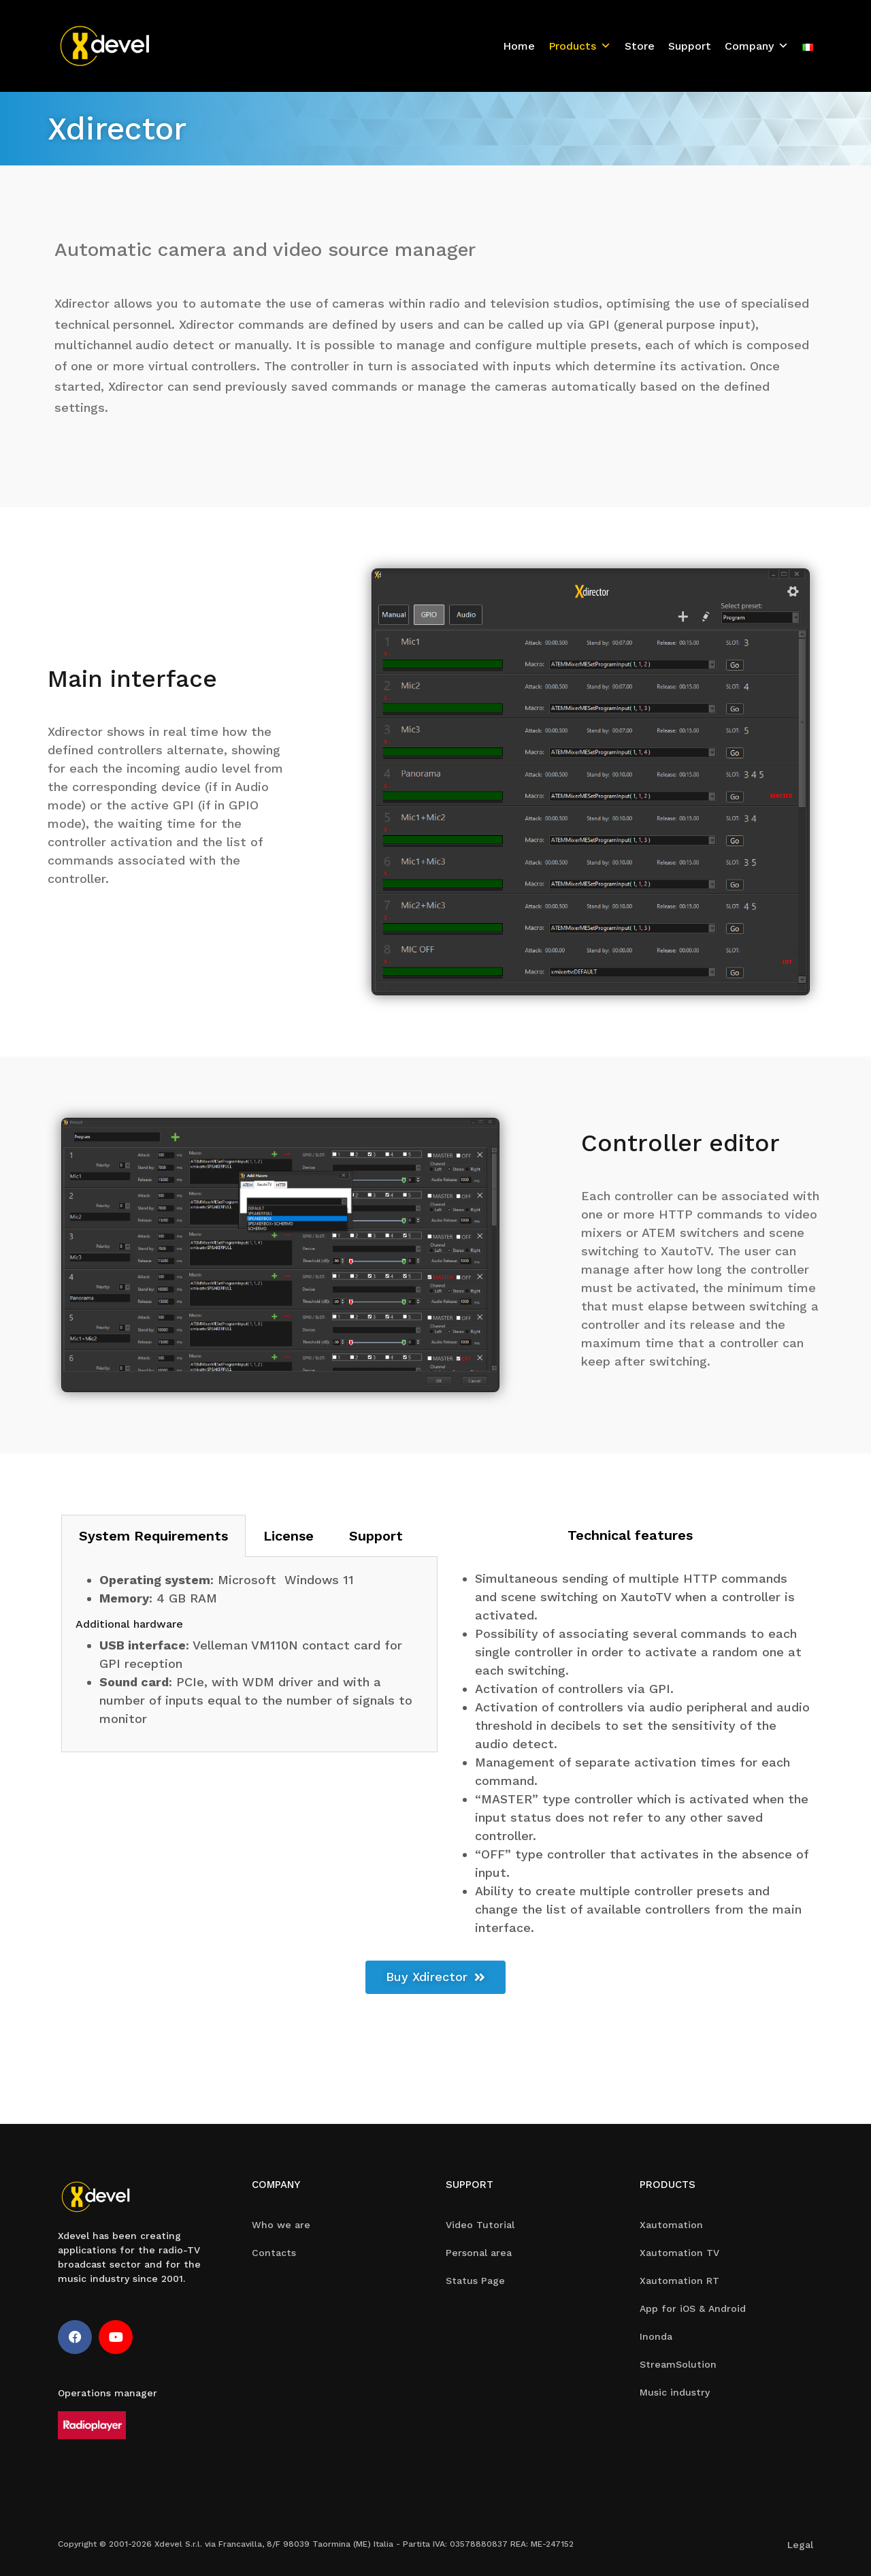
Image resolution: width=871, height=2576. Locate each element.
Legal (800, 2544)
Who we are (281, 2224)
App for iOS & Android (693, 2308)
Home (519, 45)
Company (757, 45)
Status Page (475, 2280)
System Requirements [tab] (153, 1536)
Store (640, 45)
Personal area (479, 2252)
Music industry (675, 2392)
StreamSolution (678, 2364)
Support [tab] (376, 1536)
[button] (435, 1977)
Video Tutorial (480, 2224)
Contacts (274, 2252)
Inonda (656, 2336)
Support (689, 45)
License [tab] (288, 1536)
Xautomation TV (679, 2252)
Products (579, 45)
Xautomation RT (679, 2280)
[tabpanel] (249, 1654)
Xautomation (671, 2224)
